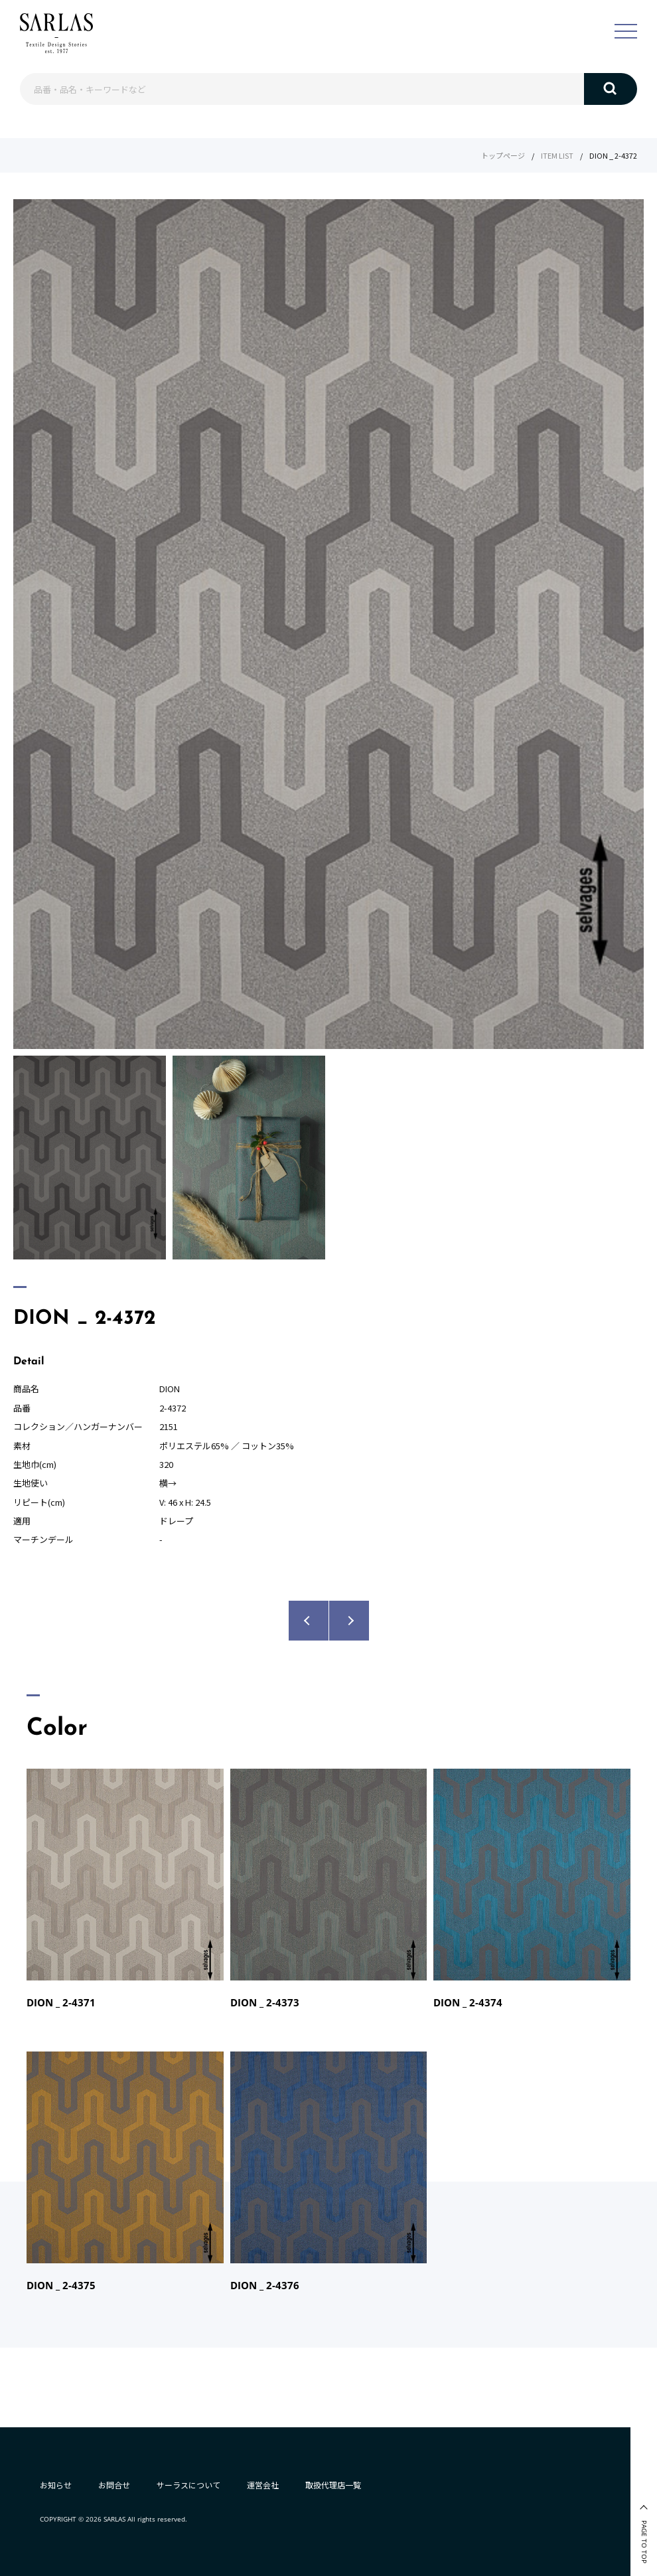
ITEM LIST (557, 155)
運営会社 (263, 2484)
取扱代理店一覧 (333, 2484)
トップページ (503, 155)
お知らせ (56, 2484)
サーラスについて (188, 2484)
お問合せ (114, 2484)
